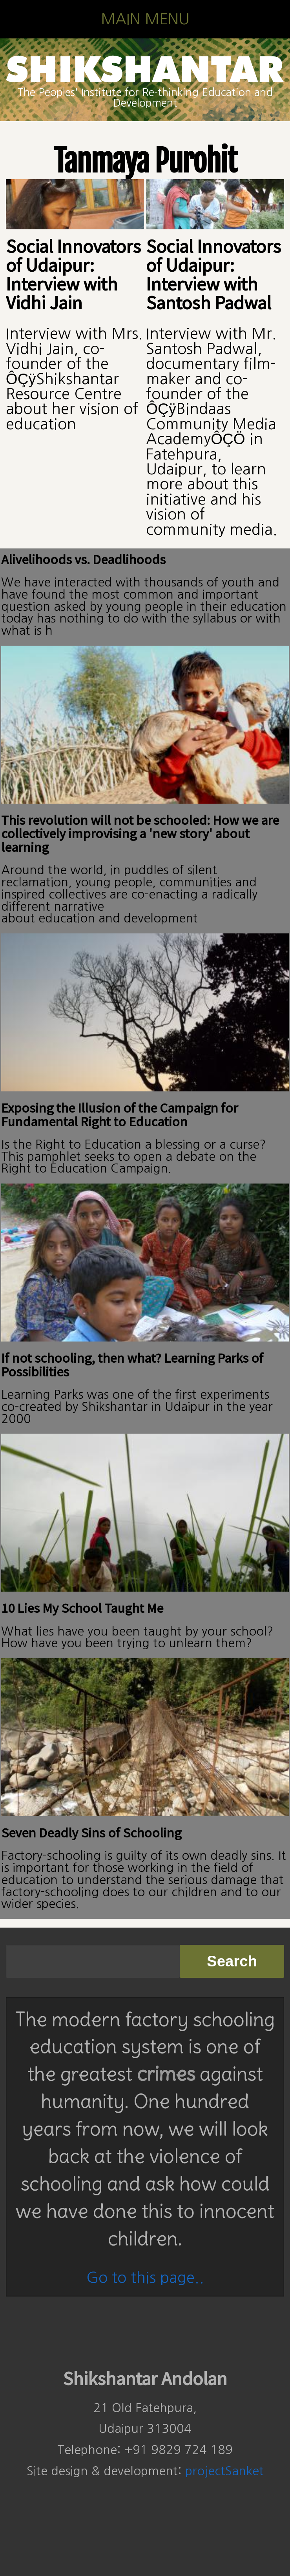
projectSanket (224, 2471)
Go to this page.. (145, 2277)
